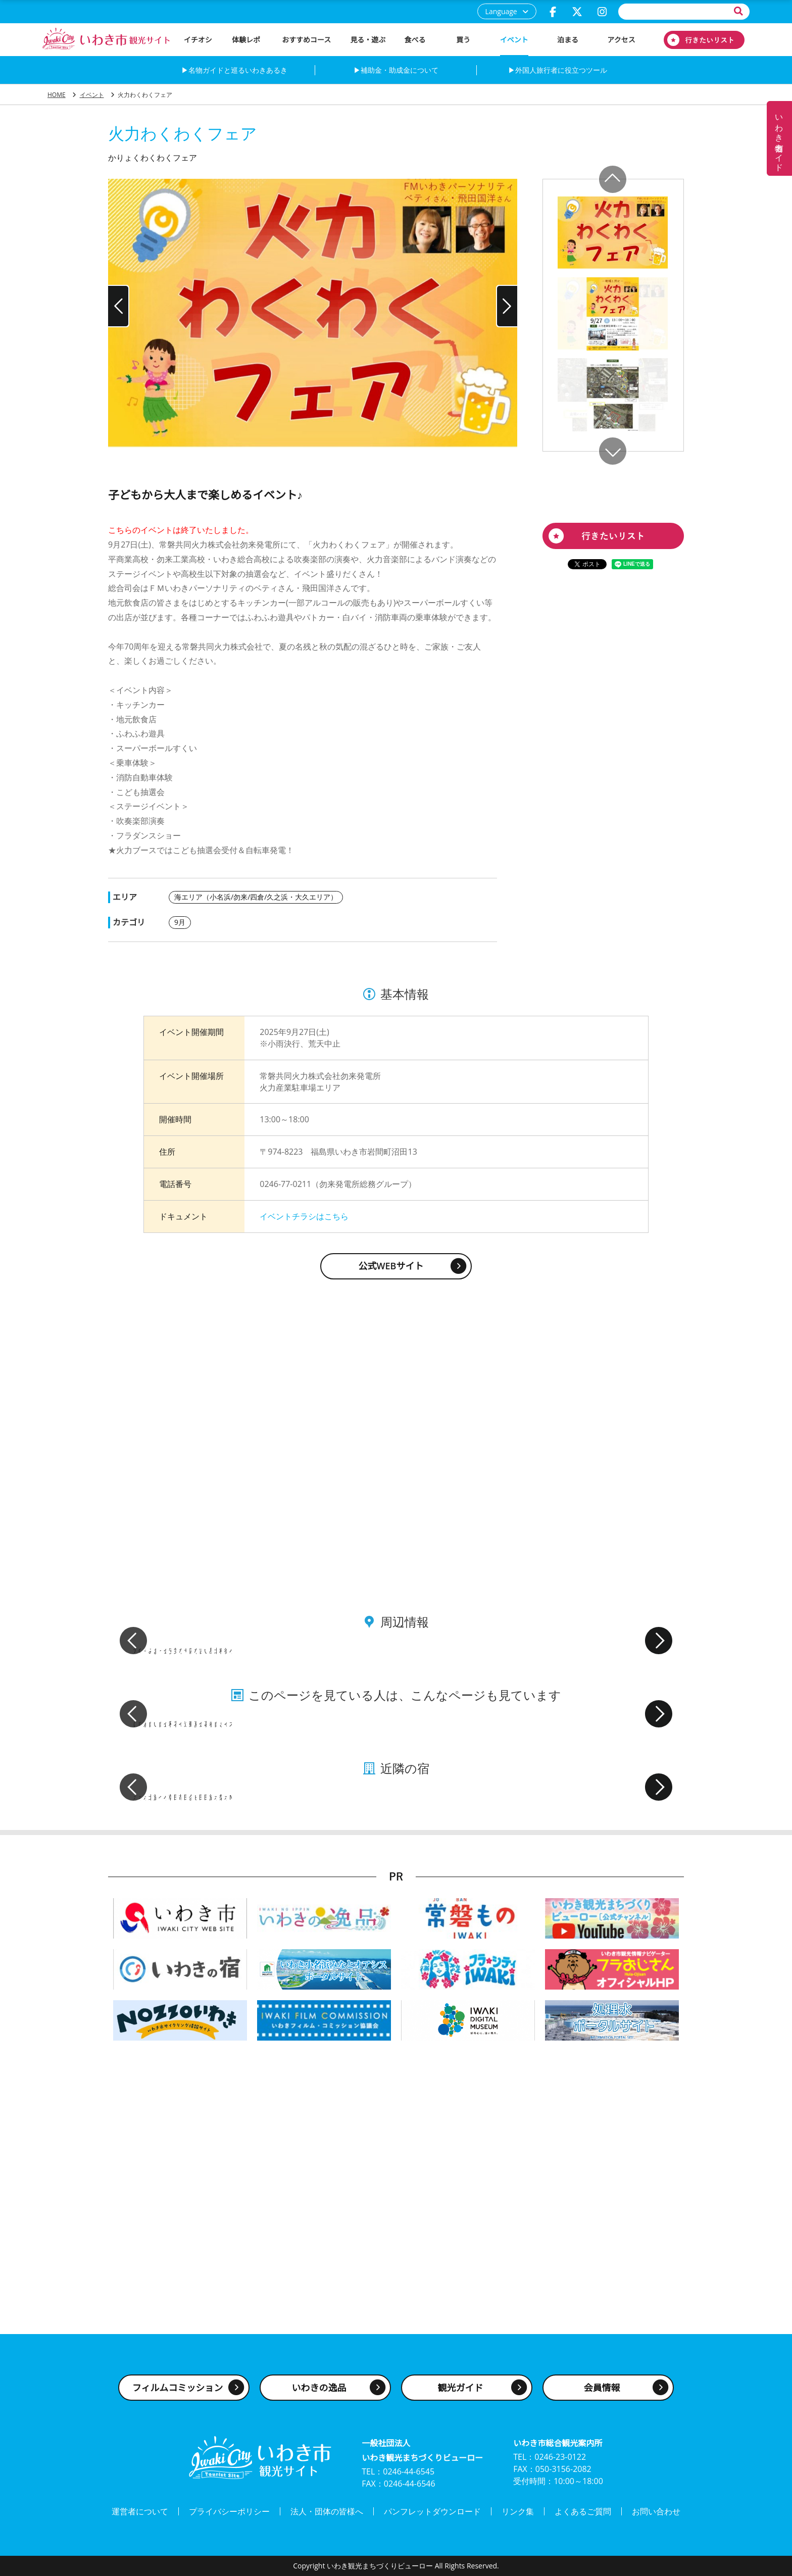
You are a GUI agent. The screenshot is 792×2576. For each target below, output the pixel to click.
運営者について (140, 2511)
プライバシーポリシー (229, 2511)
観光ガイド (460, 2388)
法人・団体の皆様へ (326, 2511)
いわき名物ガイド (779, 138)
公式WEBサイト (391, 1266)
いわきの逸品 (319, 2388)
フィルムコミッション (177, 2388)
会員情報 (602, 2388)
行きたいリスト (704, 40)
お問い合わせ (656, 2511)
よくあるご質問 (583, 2511)
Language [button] (501, 11)
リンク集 (518, 2511)
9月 (179, 922)
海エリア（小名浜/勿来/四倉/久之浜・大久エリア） (255, 897)
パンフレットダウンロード (432, 2511)
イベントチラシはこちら (304, 1216)
